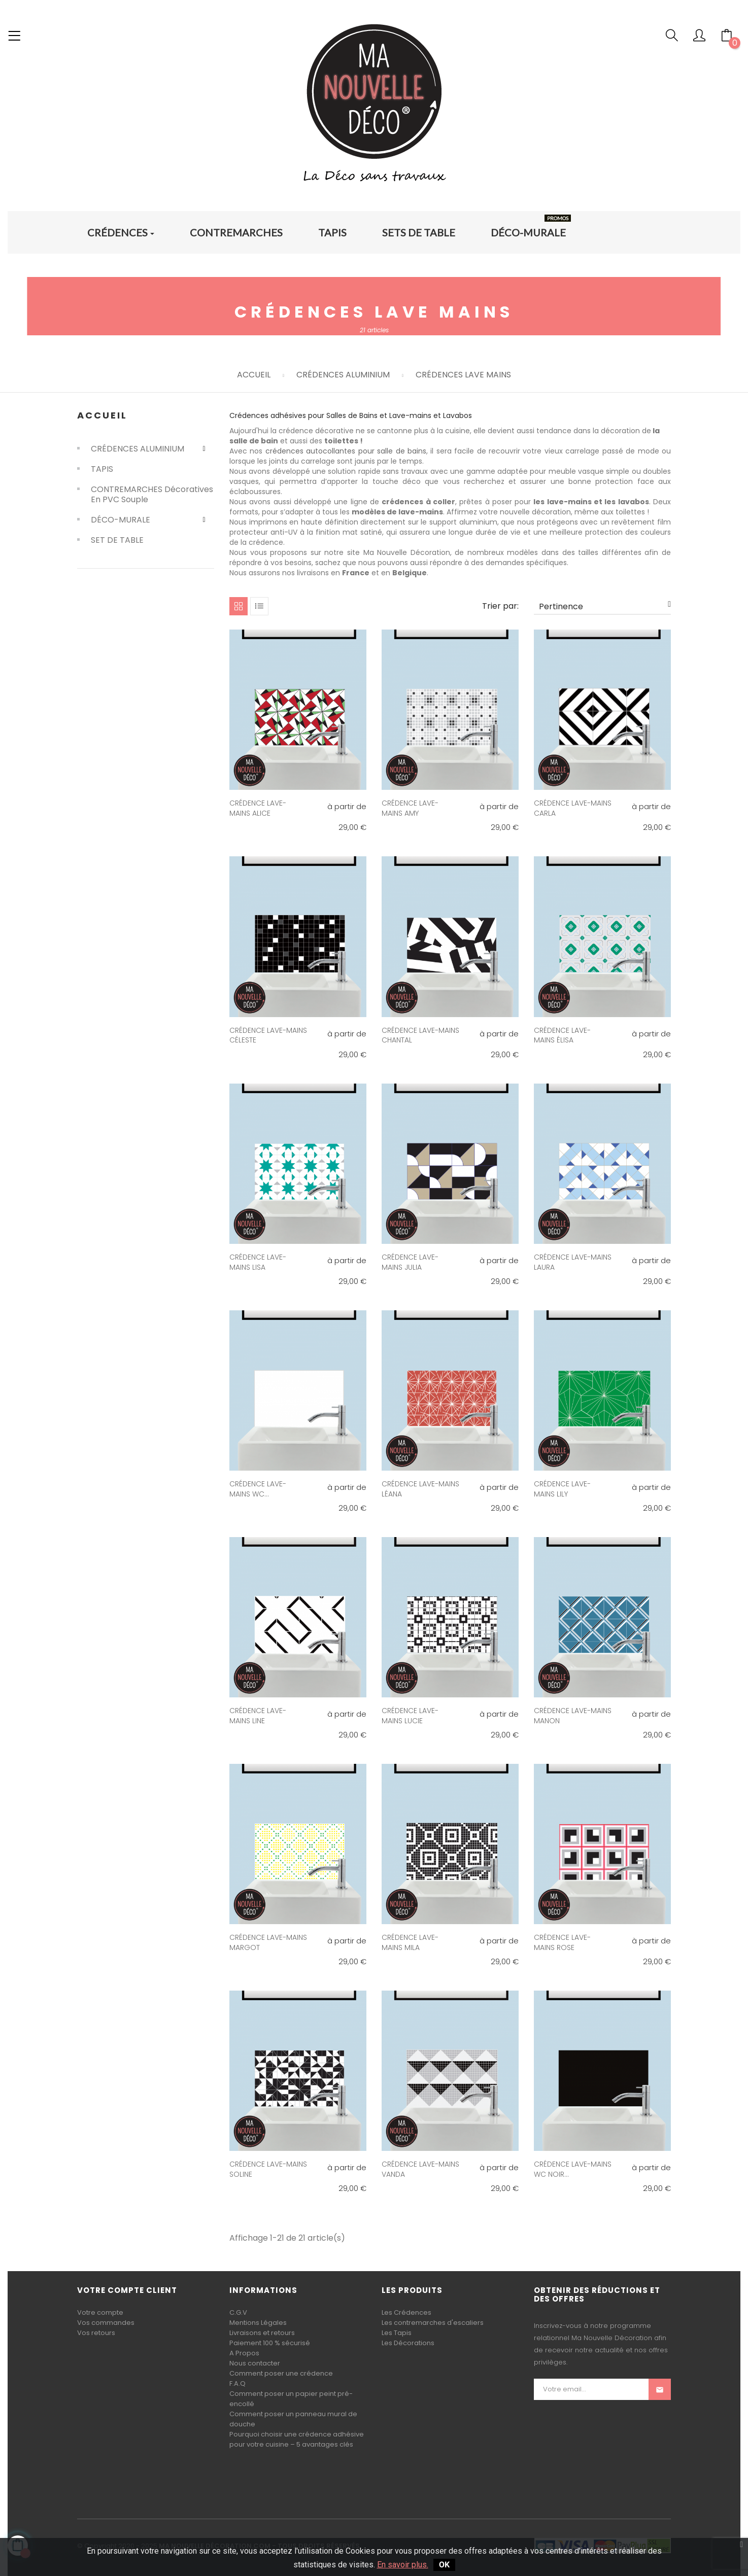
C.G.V (238, 2312)
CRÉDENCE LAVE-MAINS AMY (410, 808)
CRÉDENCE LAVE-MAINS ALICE (257, 808)
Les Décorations (408, 2343)
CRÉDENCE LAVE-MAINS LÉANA (420, 1489)
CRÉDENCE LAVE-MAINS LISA (257, 1262)
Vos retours (96, 2333)
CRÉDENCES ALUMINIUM (137, 449)
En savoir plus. (402, 2564)
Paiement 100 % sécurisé (269, 2343)
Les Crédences (406, 2312)
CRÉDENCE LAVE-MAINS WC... (257, 1489)
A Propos (244, 2353)
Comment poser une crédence (281, 2373)
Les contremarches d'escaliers (433, 2322)
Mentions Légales (258, 2322)
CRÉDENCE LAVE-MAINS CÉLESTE (268, 1035)
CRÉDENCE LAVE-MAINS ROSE (562, 1942)
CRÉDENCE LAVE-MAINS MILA (410, 1942)
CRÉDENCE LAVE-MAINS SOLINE (268, 2169)
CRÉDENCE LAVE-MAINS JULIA (410, 1262)
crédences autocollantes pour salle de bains (345, 451)
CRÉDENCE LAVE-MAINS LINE (257, 1715)
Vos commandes (105, 2322)
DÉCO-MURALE (120, 520)
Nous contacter (254, 2363)
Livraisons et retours (262, 2333)
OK (444, 2564)
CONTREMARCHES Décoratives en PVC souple (152, 494)
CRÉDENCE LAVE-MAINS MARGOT (268, 1942)
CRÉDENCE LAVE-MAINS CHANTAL (420, 1035)
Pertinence (605, 606)
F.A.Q (237, 2383)
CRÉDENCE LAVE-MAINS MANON (572, 1715)
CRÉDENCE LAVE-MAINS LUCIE (410, 1715)
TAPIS (102, 469)
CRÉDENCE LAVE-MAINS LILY (562, 1489)
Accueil (102, 415)
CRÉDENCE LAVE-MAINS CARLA (572, 808)
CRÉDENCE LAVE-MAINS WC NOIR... (572, 2169)
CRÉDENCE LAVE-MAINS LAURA (572, 1262)
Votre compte (100, 2312)
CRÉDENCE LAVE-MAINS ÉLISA (562, 1035)
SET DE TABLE (117, 540)
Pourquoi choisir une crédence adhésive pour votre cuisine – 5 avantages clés (296, 2439)
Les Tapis (397, 2333)
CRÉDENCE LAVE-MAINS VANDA (420, 2169)
